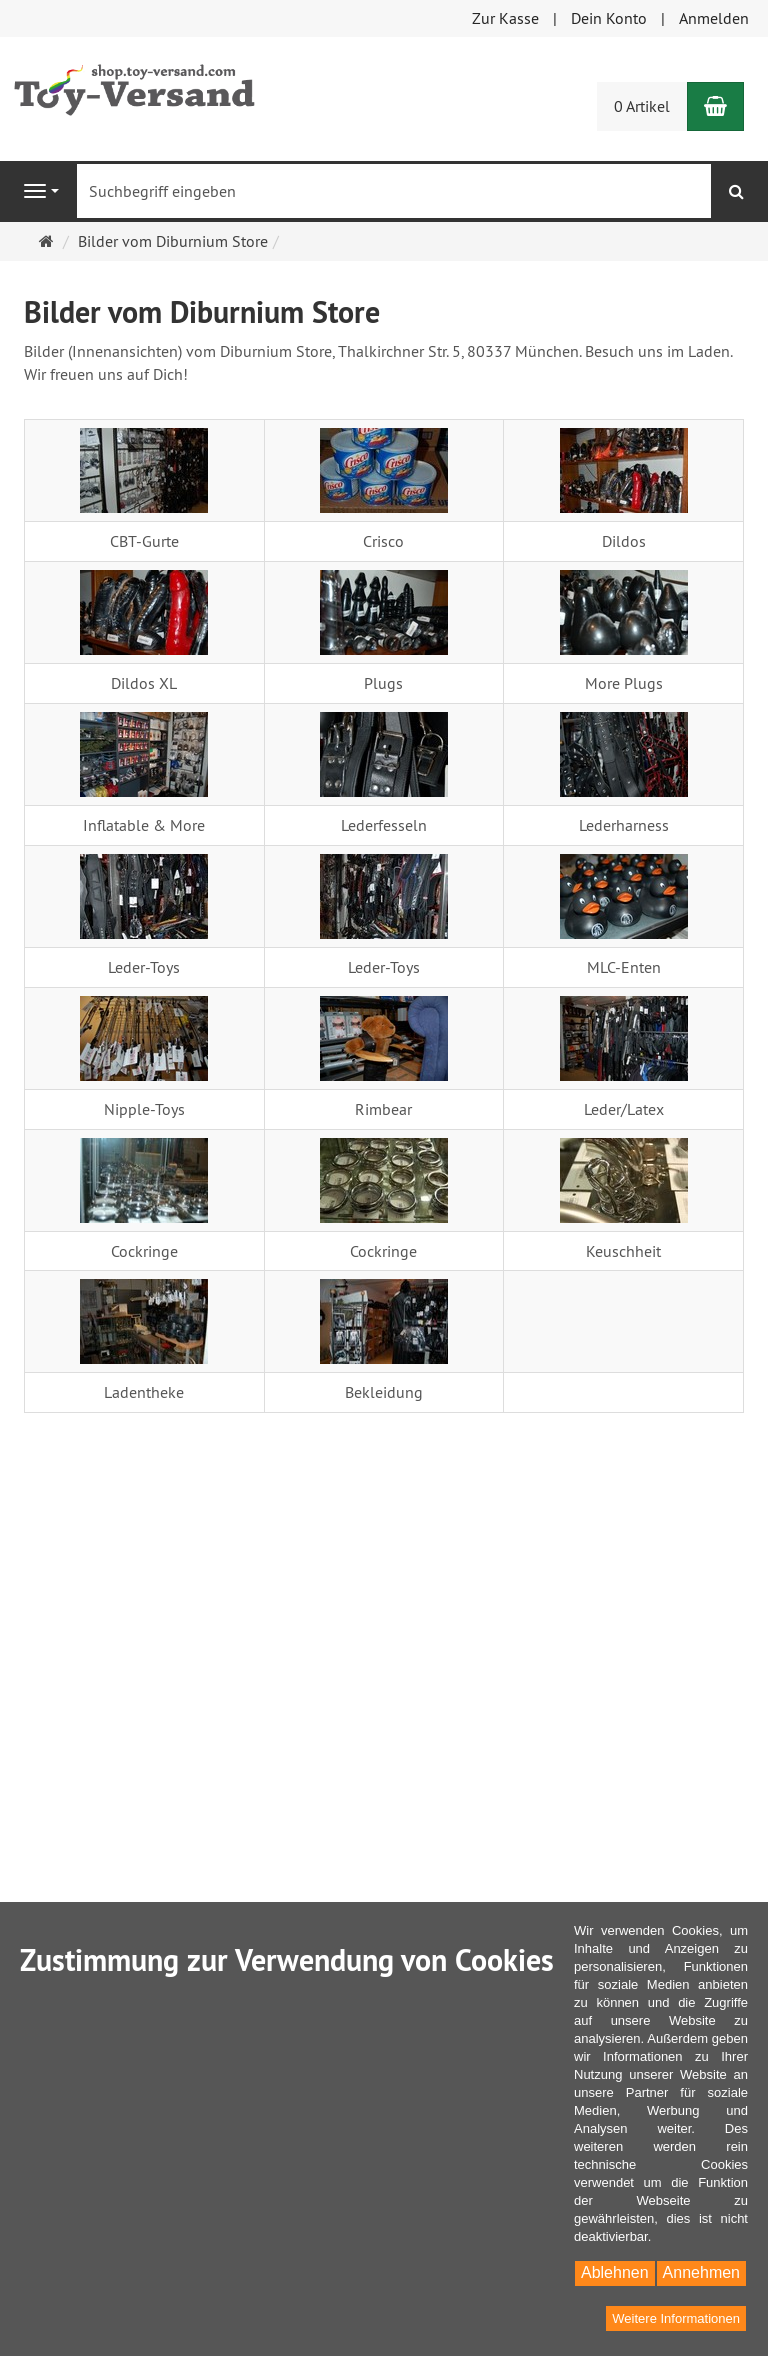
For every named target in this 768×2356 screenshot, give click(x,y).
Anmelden (714, 18)
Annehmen (701, 2272)
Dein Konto (609, 18)
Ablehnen (615, 2272)
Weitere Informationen (676, 2318)
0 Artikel (642, 106)
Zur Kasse (505, 18)
